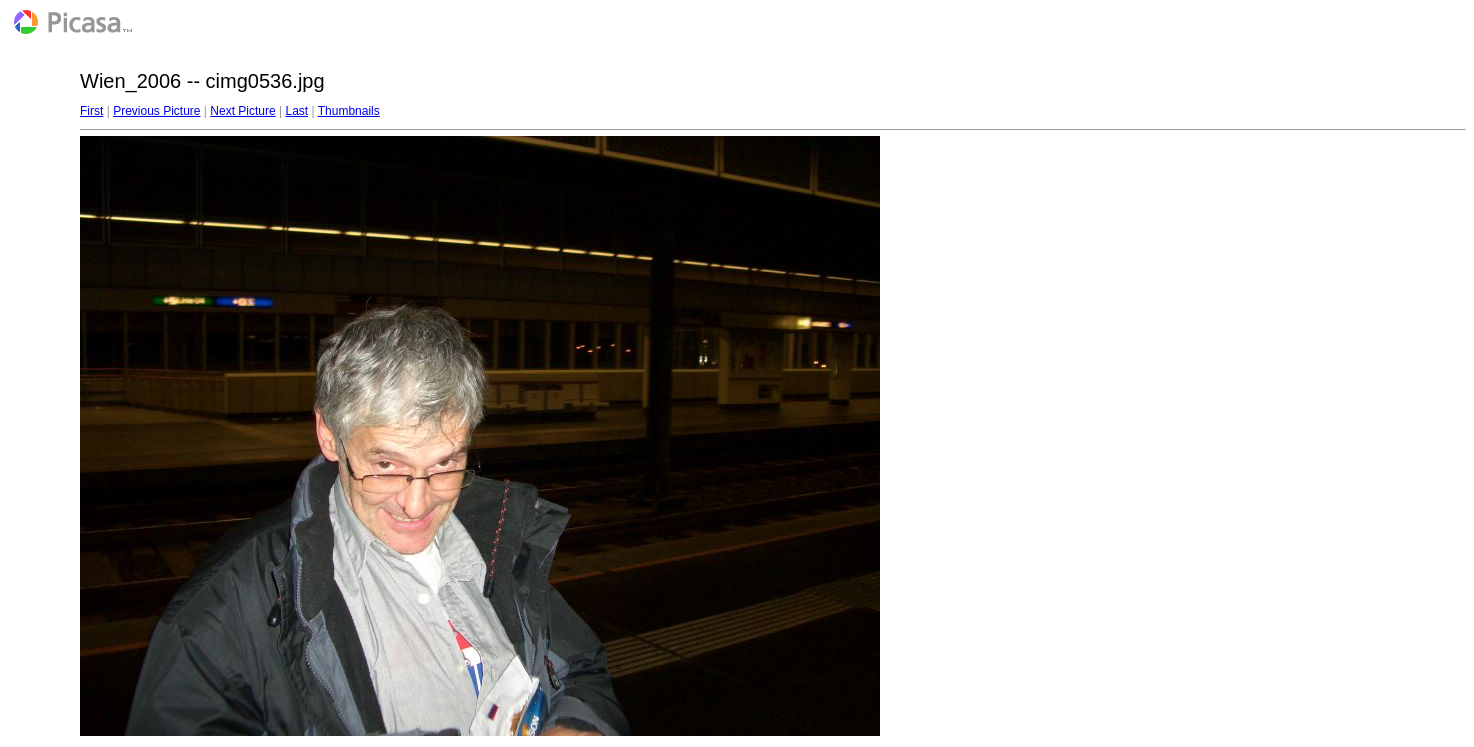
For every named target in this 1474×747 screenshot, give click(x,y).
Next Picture (242, 111)
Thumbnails (349, 111)
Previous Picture (156, 111)
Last (296, 111)
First (91, 111)
